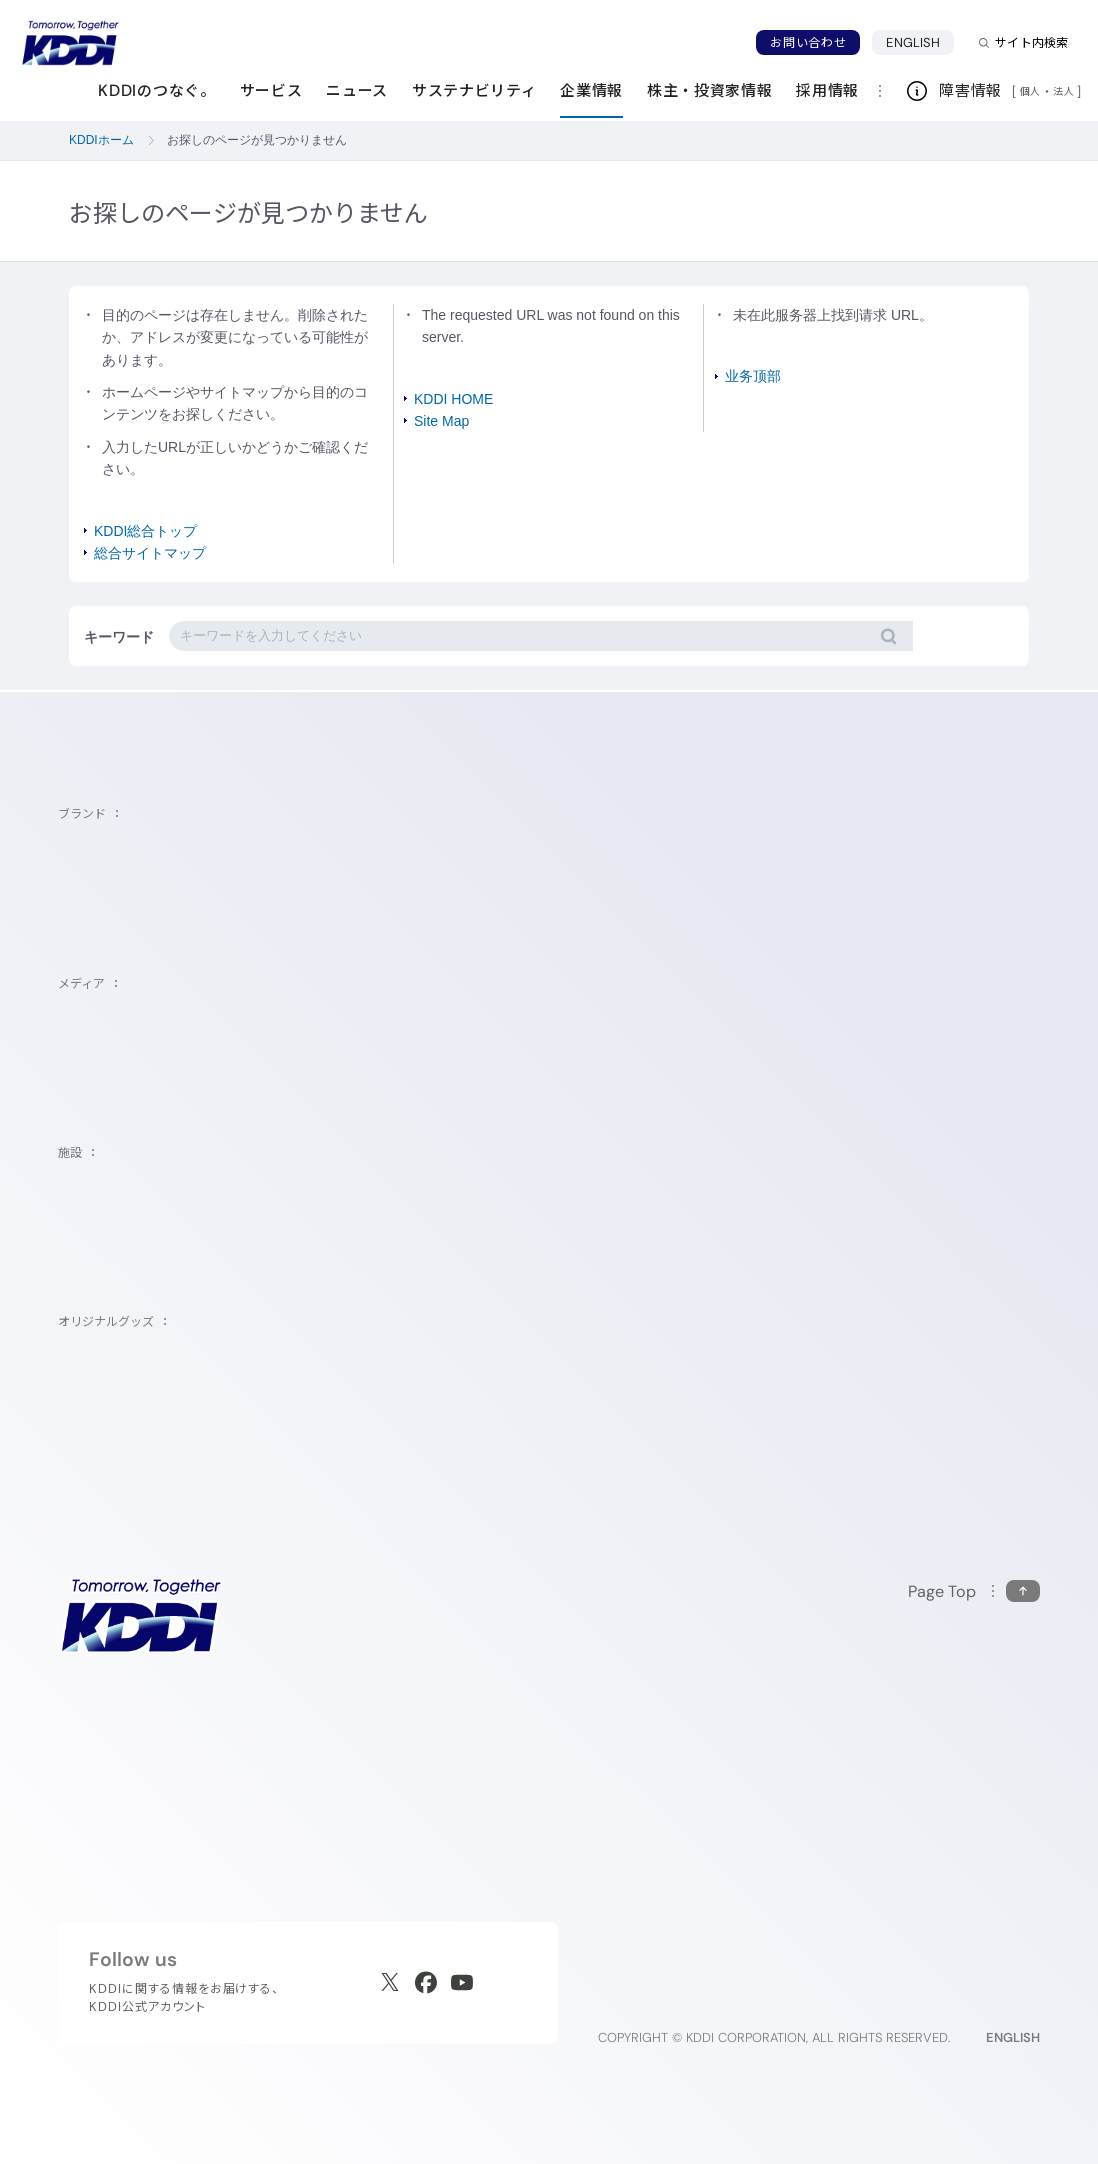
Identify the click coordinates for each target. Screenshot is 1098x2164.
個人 (1030, 91)
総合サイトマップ (150, 553)
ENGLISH (920, 42)
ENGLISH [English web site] (1013, 2037)
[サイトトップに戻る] (70, 43)
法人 (1065, 91)
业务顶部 (753, 376)
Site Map (441, 421)
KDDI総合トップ (145, 531)
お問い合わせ (808, 42)
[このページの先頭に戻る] (974, 1591)
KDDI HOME (453, 399)
